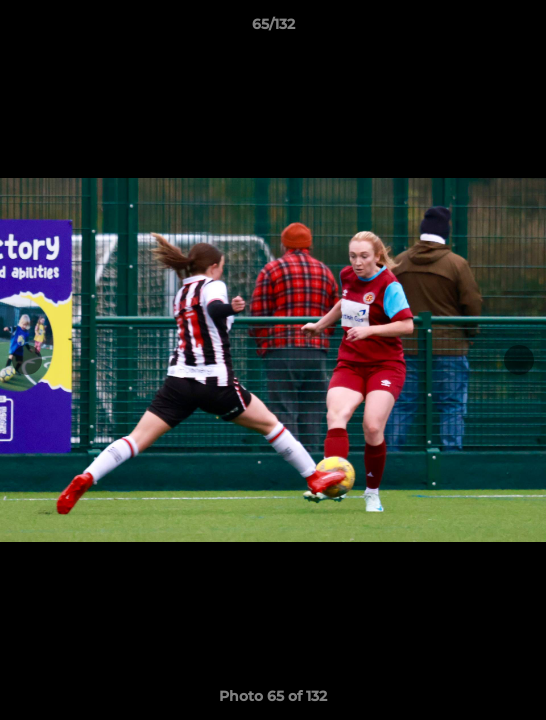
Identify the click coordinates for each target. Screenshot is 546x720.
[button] (522, 29)
